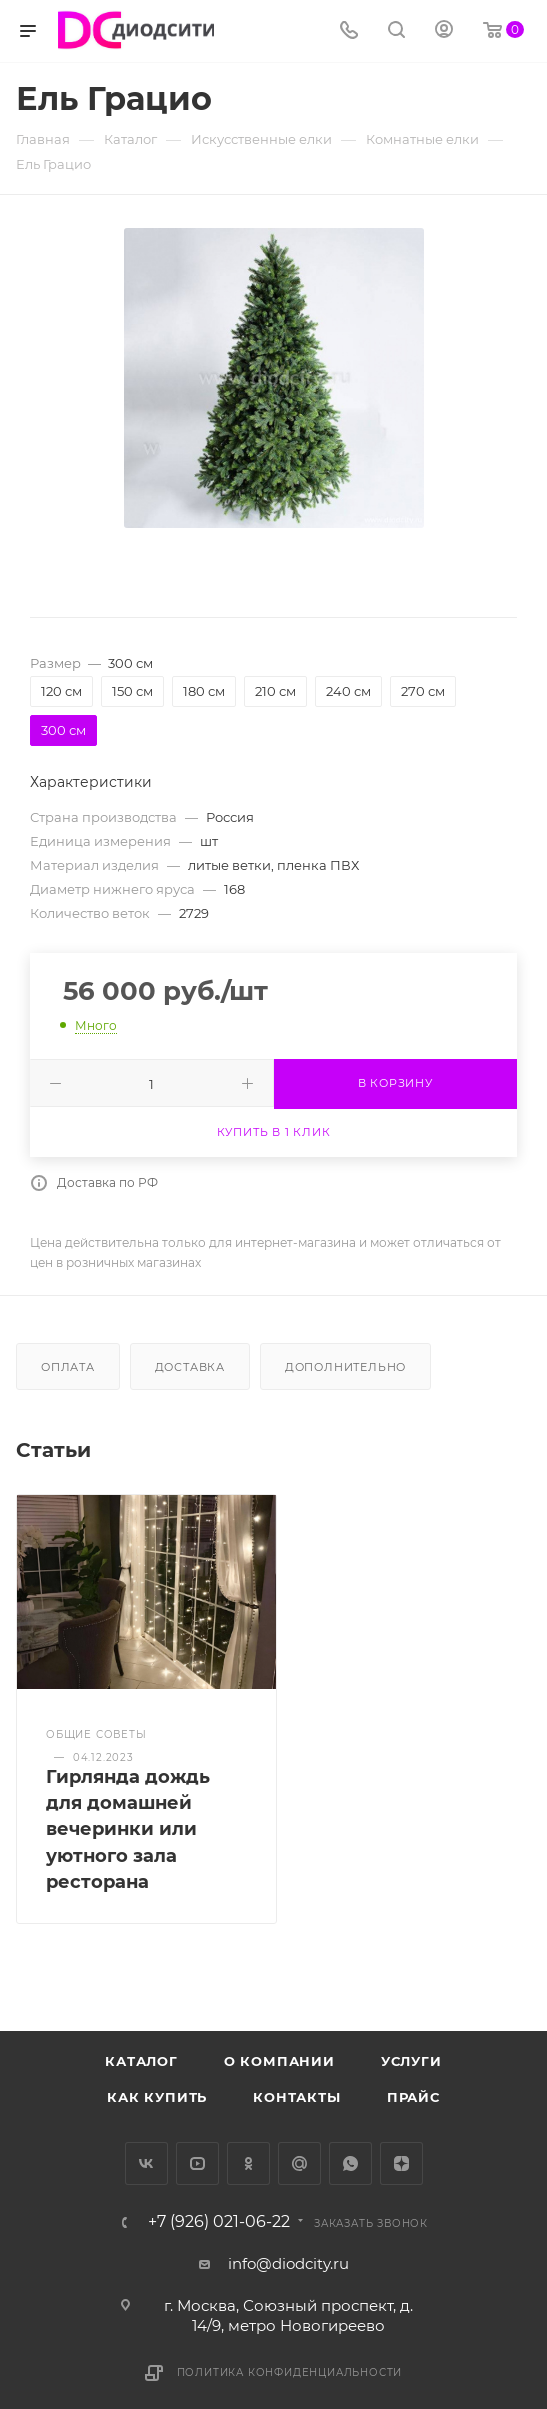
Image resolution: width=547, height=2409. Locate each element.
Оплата (68, 1367)
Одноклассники (248, 2163)
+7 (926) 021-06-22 (219, 2222)
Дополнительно (345, 1367)
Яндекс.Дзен (401, 2163)
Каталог (141, 2061)
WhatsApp (350, 2163)
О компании (279, 2061)
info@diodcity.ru (288, 2263)
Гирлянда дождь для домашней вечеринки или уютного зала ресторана (128, 1829)
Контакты (296, 2097)
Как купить (157, 2097)
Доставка (190, 1367)
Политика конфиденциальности (290, 2372)
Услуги (411, 2061)
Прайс (413, 2097)
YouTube (197, 2163)
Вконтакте (146, 2163)
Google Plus (299, 2163)
